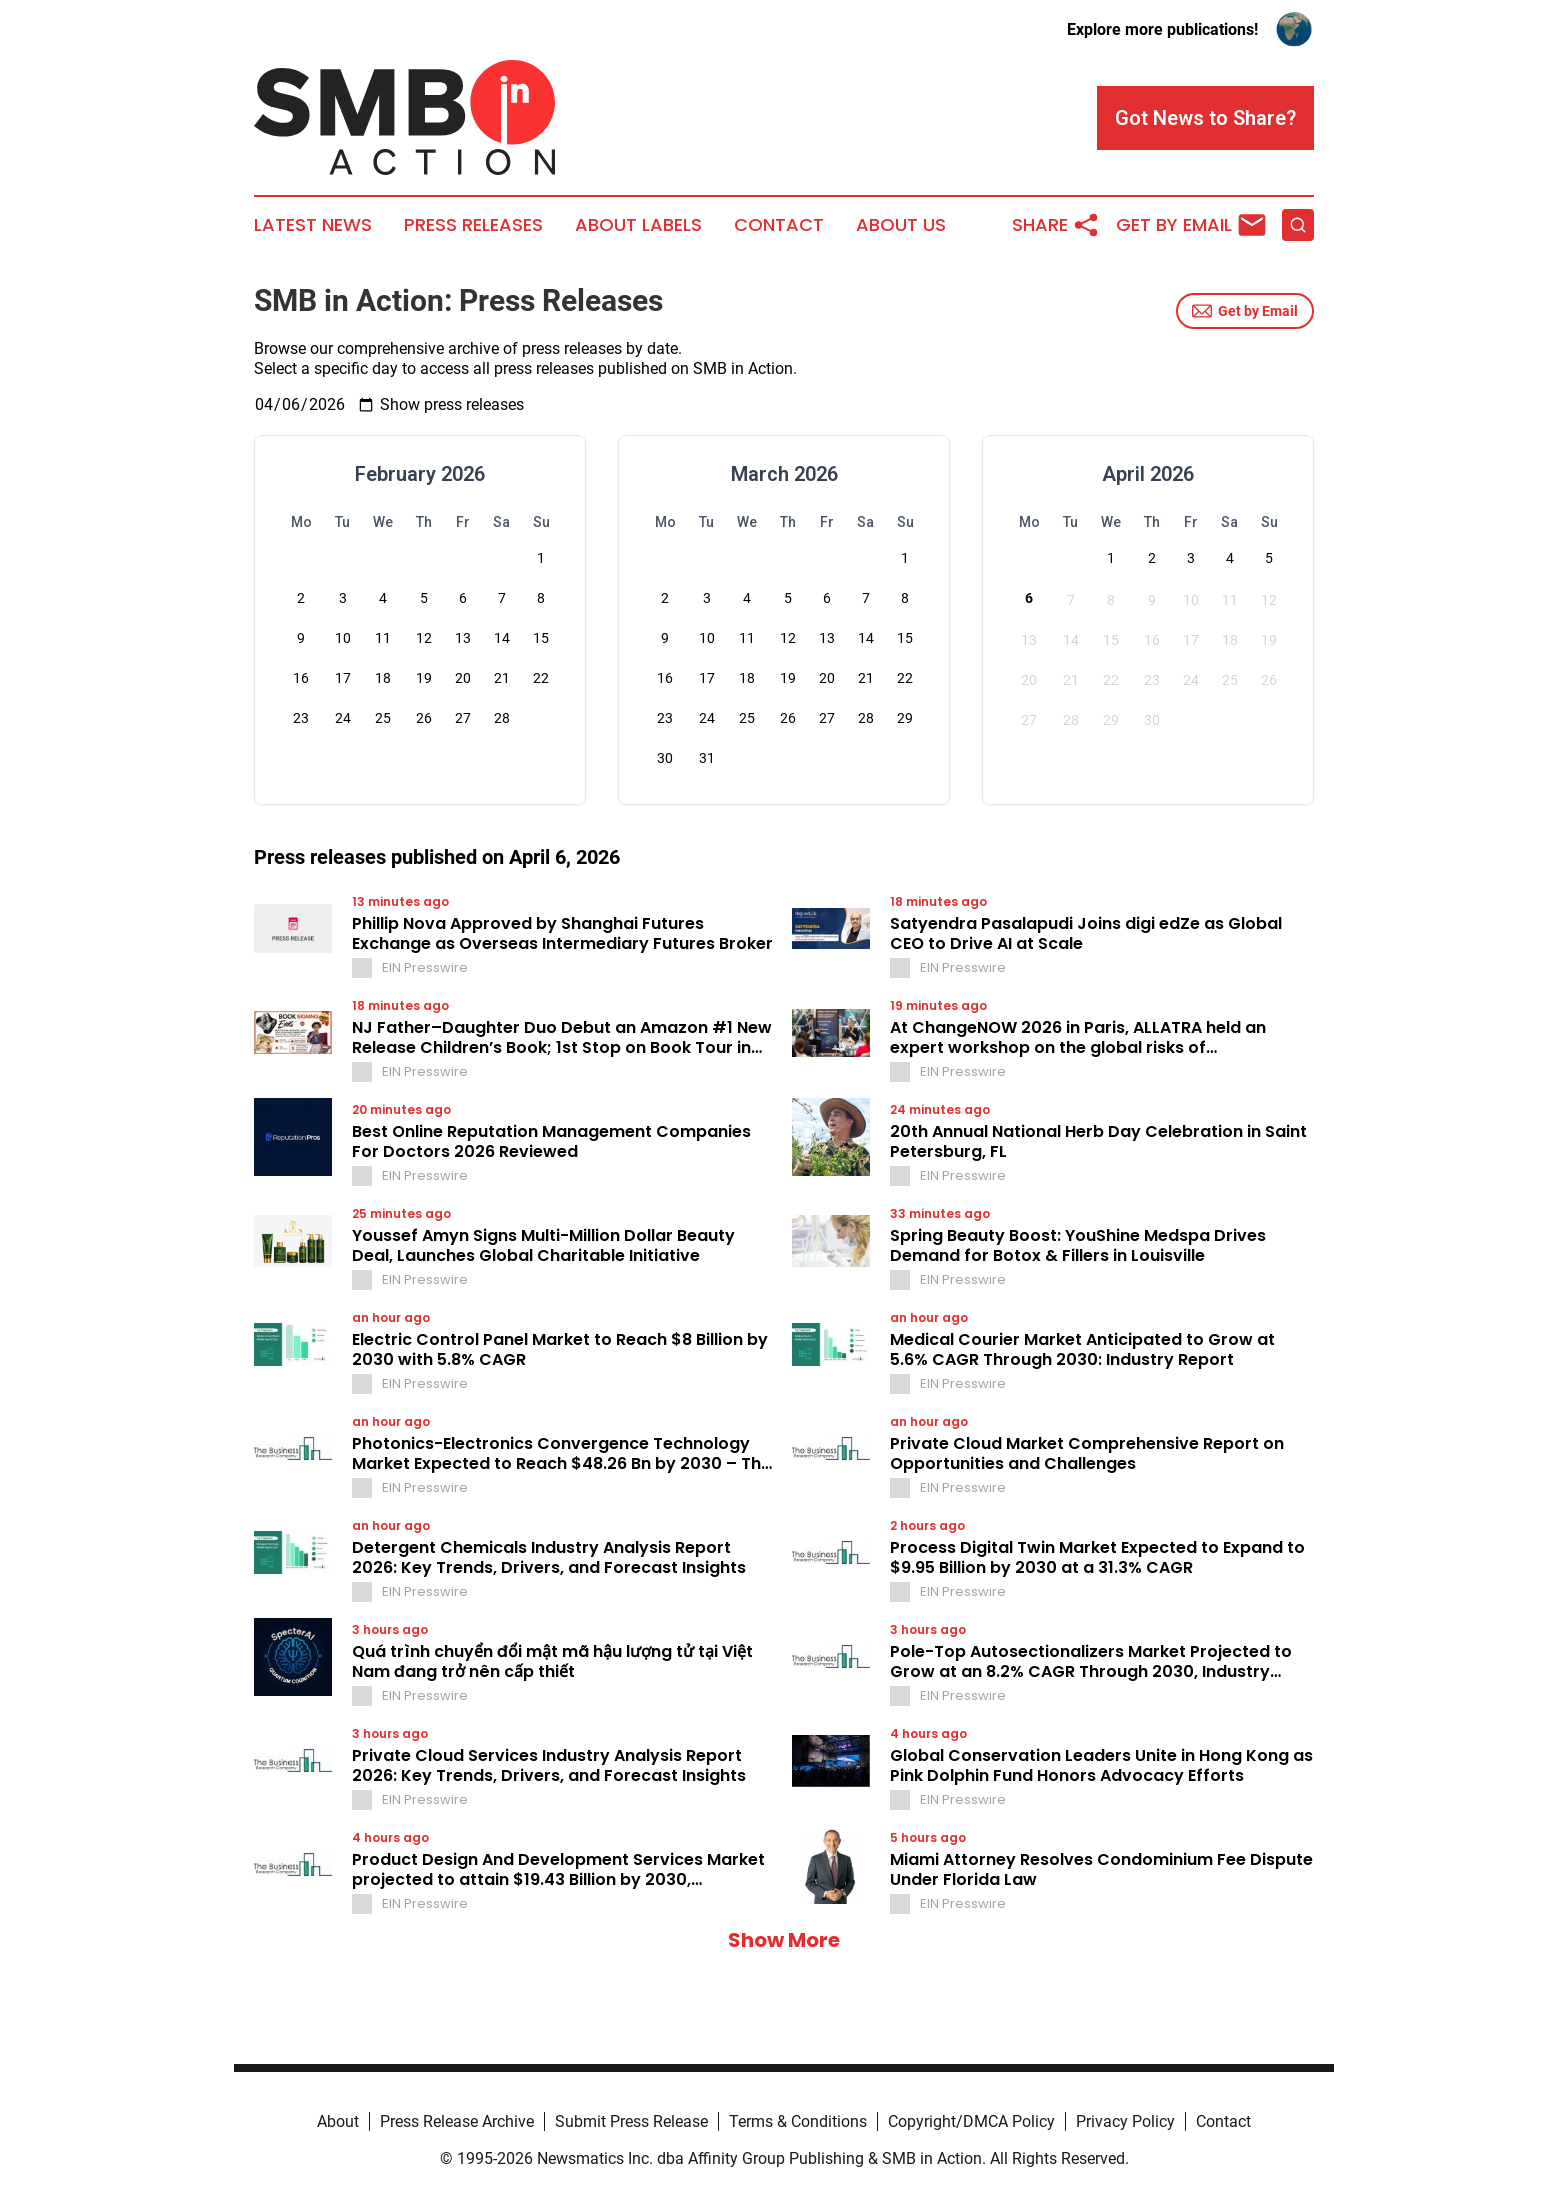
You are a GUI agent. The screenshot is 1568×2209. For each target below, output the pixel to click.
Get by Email (1245, 311)
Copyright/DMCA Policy (971, 2121)
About (338, 2121)
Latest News (313, 225)
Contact (779, 225)
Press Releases (473, 225)
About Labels (638, 225)
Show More (784, 1940)
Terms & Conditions (798, 2121)
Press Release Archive (457, 2121)
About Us (901, 225)
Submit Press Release (631, 2121)
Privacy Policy (1125, 2121)
